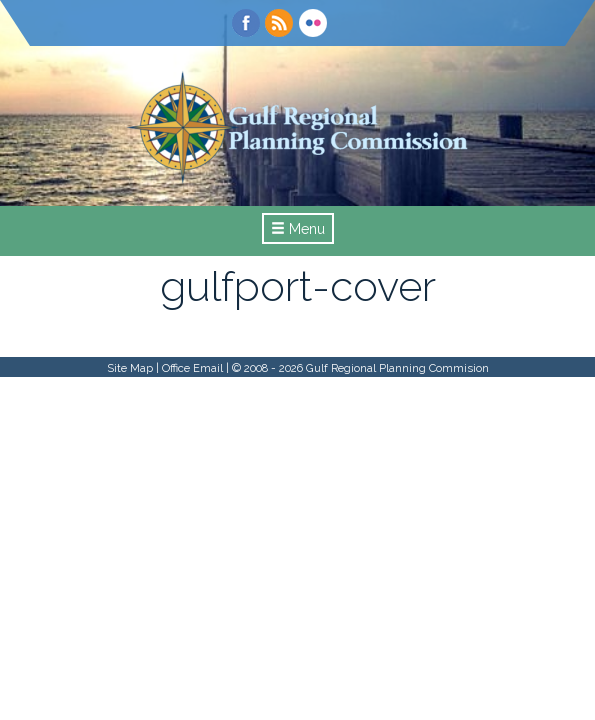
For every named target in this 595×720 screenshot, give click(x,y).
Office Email (192, 368)
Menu (298, 229)
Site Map (130, 368)
